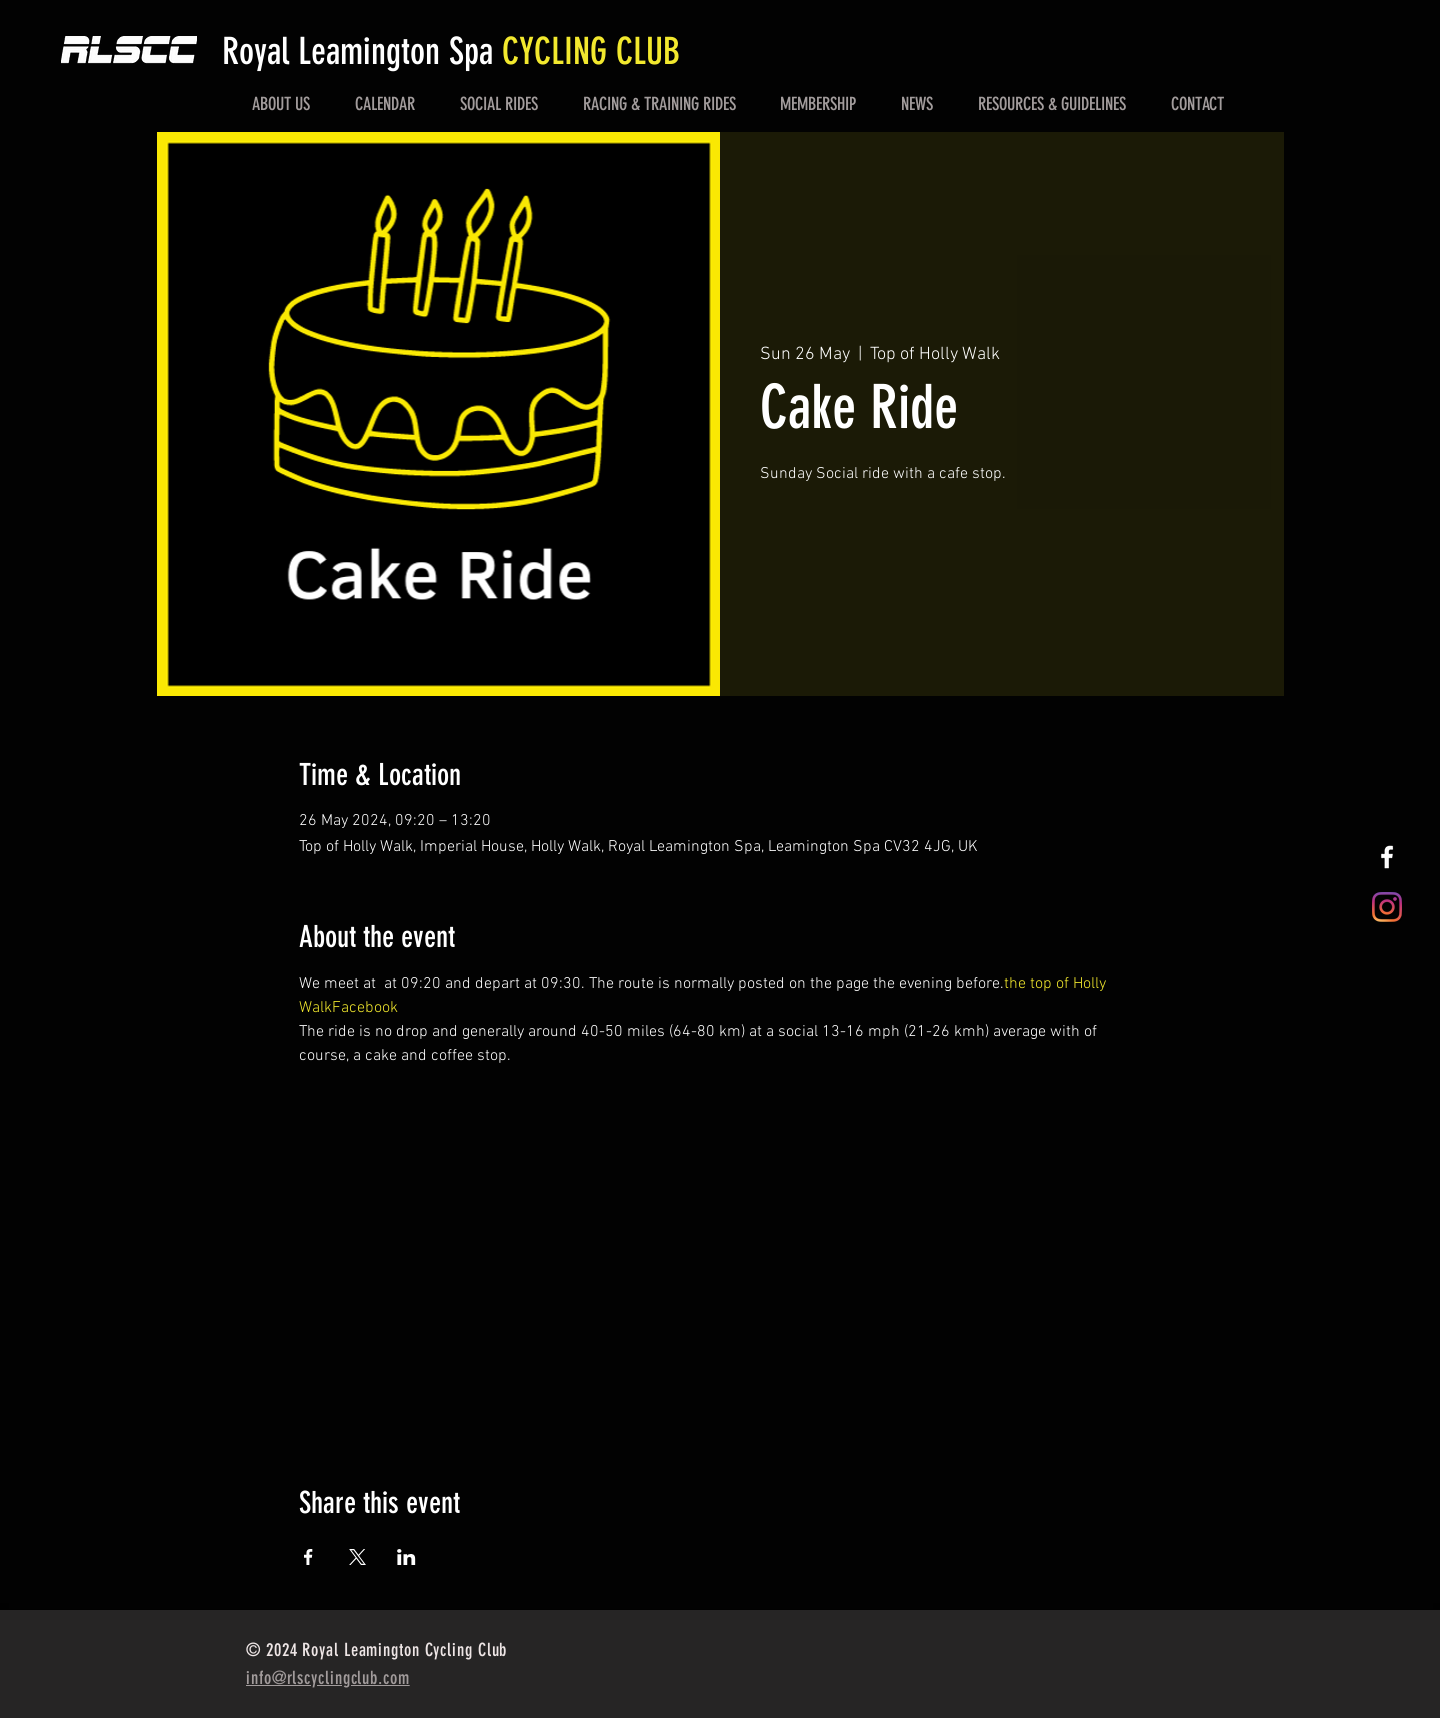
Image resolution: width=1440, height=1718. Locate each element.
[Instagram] (1387, 907)
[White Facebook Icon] (1387, 857)
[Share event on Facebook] (308, 1557)
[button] (281, 104)
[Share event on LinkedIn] (406, 1557)
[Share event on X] (357, 1557)
